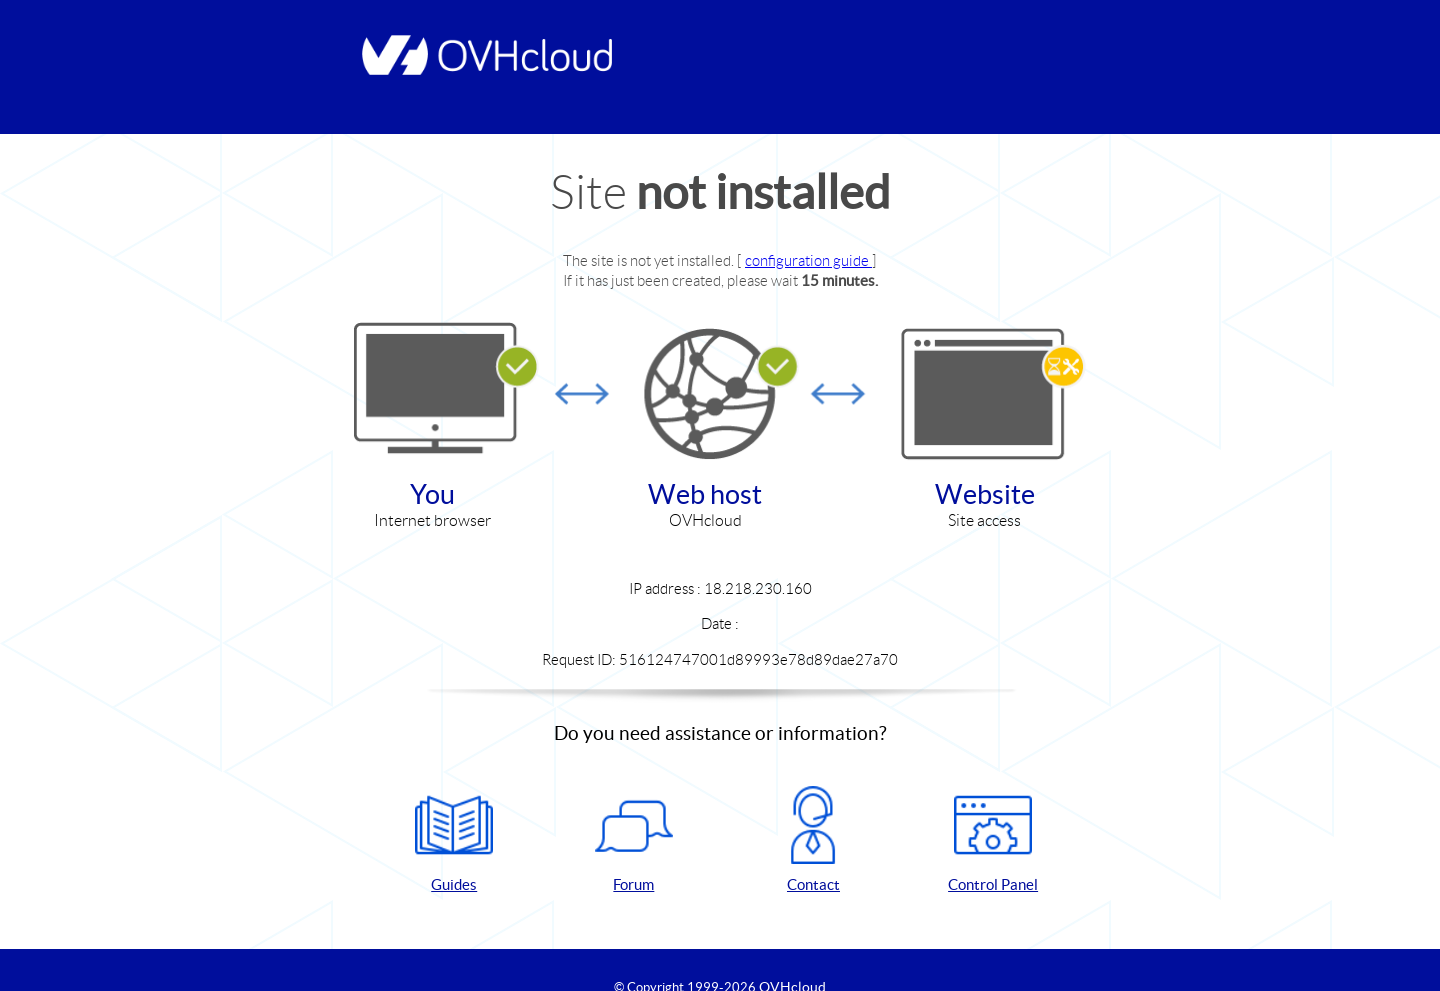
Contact (813, 839)
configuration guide (808, 260)
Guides (454, 839)
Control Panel (993, 839)
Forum (634, 839)
